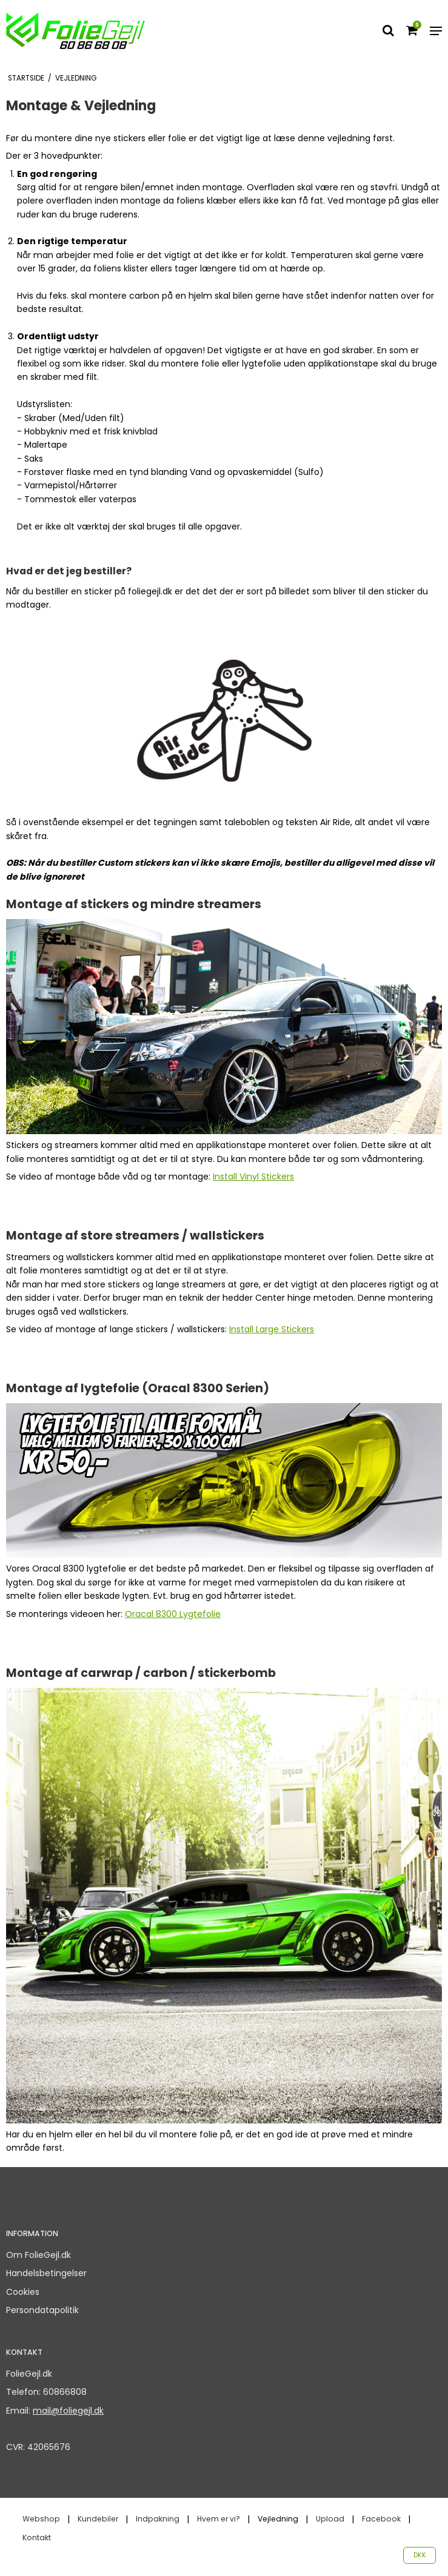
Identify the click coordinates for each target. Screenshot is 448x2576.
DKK (419, 2555)
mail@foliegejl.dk (68, 2411)
